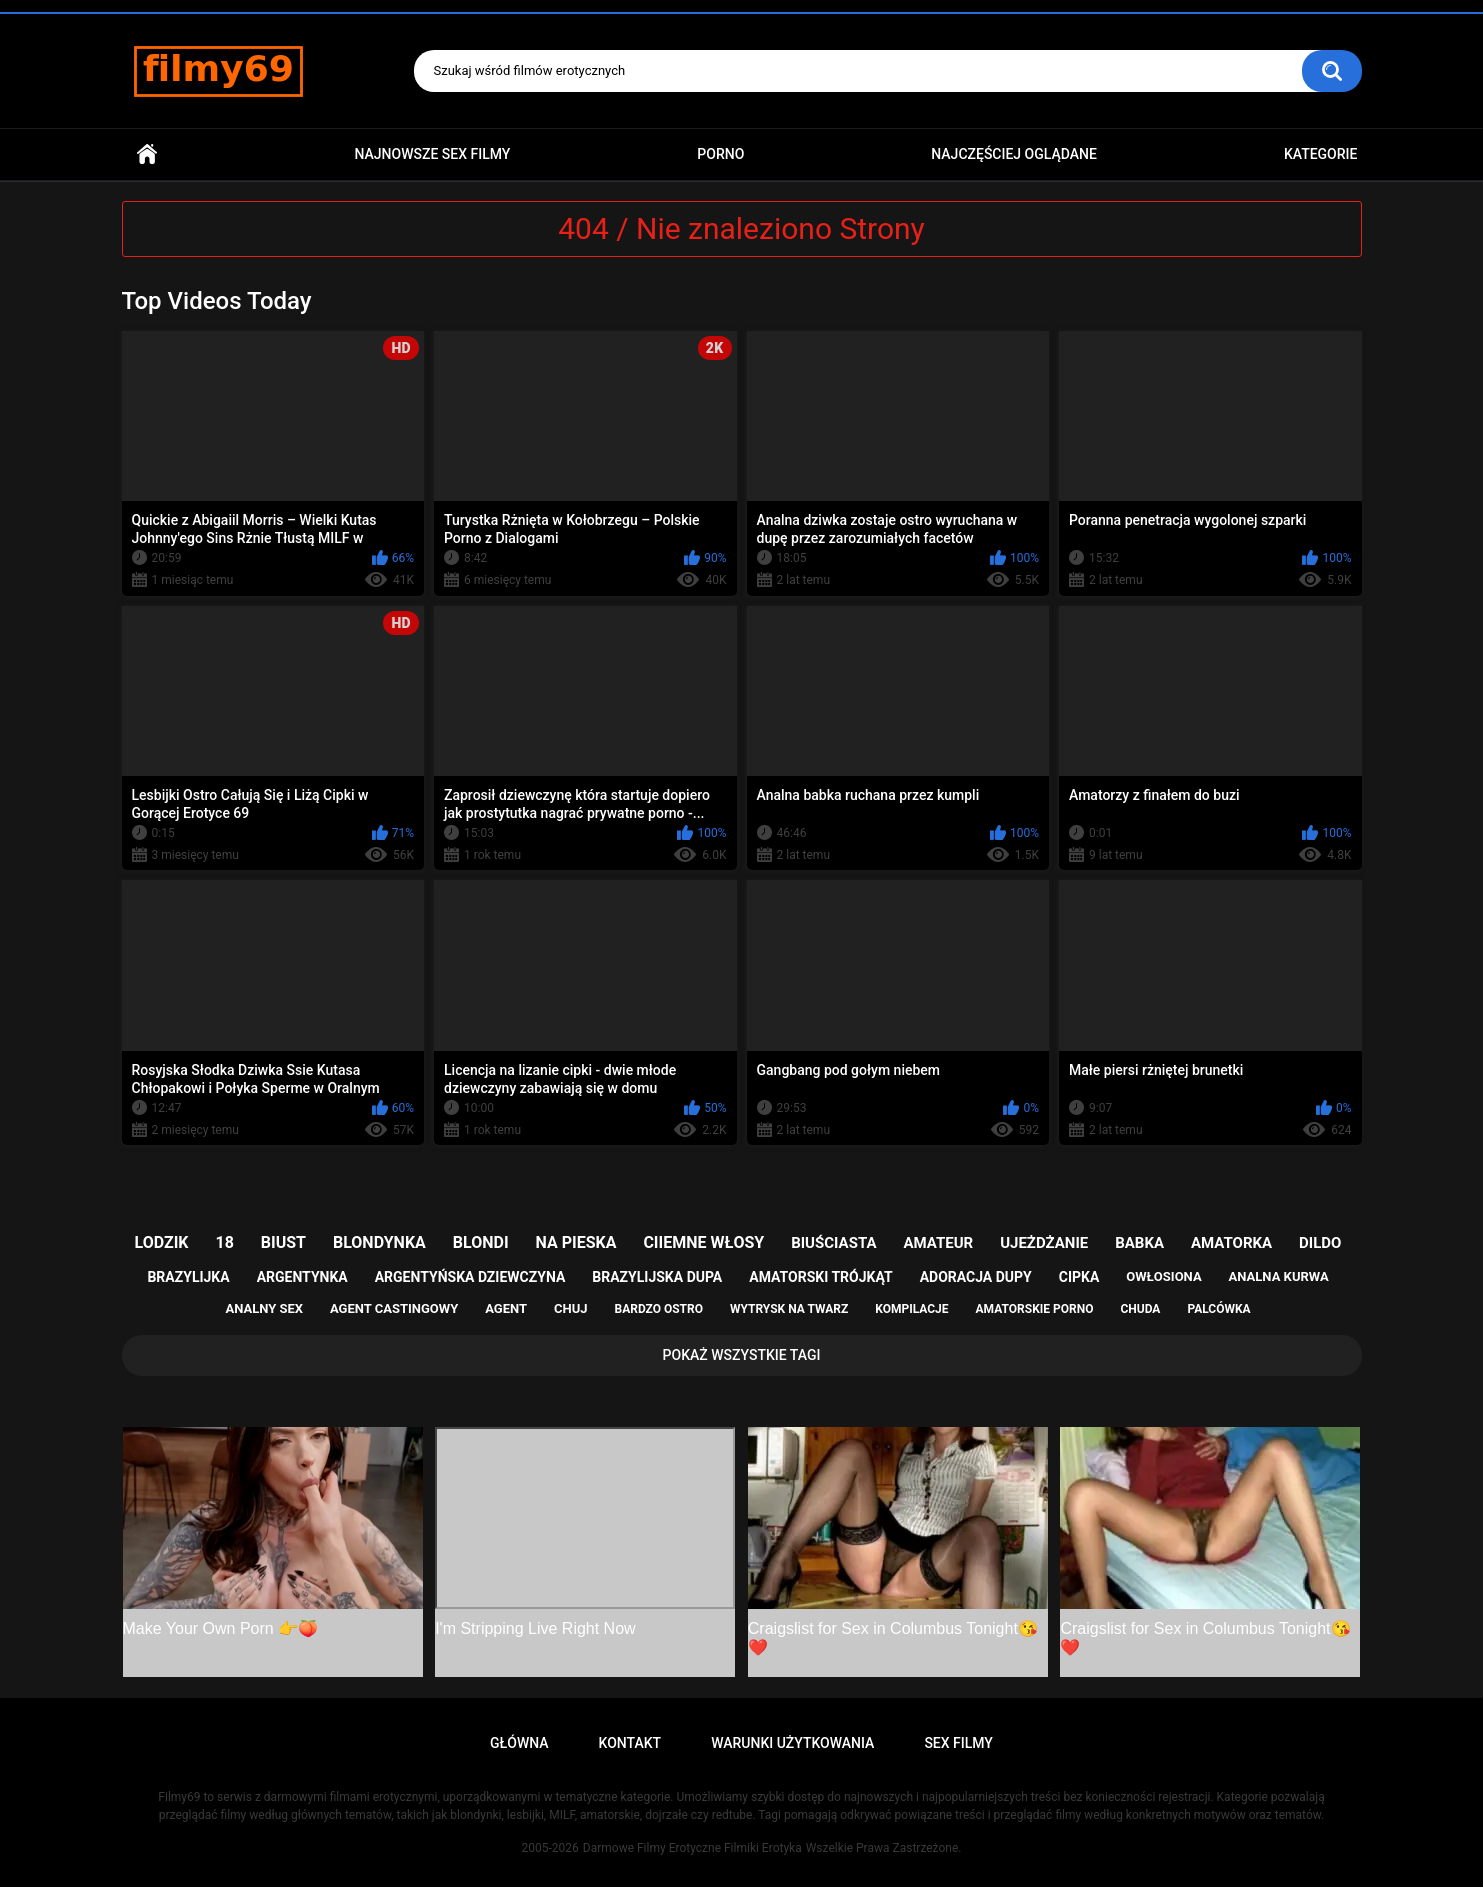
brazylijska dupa (657, 1277)
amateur (938, 1243)
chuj (571, 1308)
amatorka (1231, 1243)
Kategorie (1321, 154)
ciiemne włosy (703, 1242)
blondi (481, 1242)
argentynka (302, 1277)
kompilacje (911, 1309)
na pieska (576, 1242)
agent (506, 1308)
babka (1139, 1243)
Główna (147, 154)
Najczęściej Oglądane (1014, 154)
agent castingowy (394, 1308)
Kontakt (630, 1743)
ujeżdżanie (1044, 1243)
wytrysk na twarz (789, 1309)
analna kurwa (1279, 1276)
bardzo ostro (658, 1309)
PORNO (720, 154)
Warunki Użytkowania (792, 1743)
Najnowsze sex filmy (432, 154)
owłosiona (1163, 1276)
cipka (1079, 1277)
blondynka (379, 1242)
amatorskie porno (1035, 1309)
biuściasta (833, 1243)
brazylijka (188, 1277)
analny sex (264, 1308)
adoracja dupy (976, 1277)
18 (225, 1242)
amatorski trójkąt (820, 1277)
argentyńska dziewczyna (470, 1277)
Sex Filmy (958, 1743)
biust (283, 1242)
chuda (1140, 1309)
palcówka (1218, 1309)
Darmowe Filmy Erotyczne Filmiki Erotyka (692, 1848)
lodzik (162, 1242)
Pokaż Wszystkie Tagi (742, 1355)
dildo (1320, 1243)
